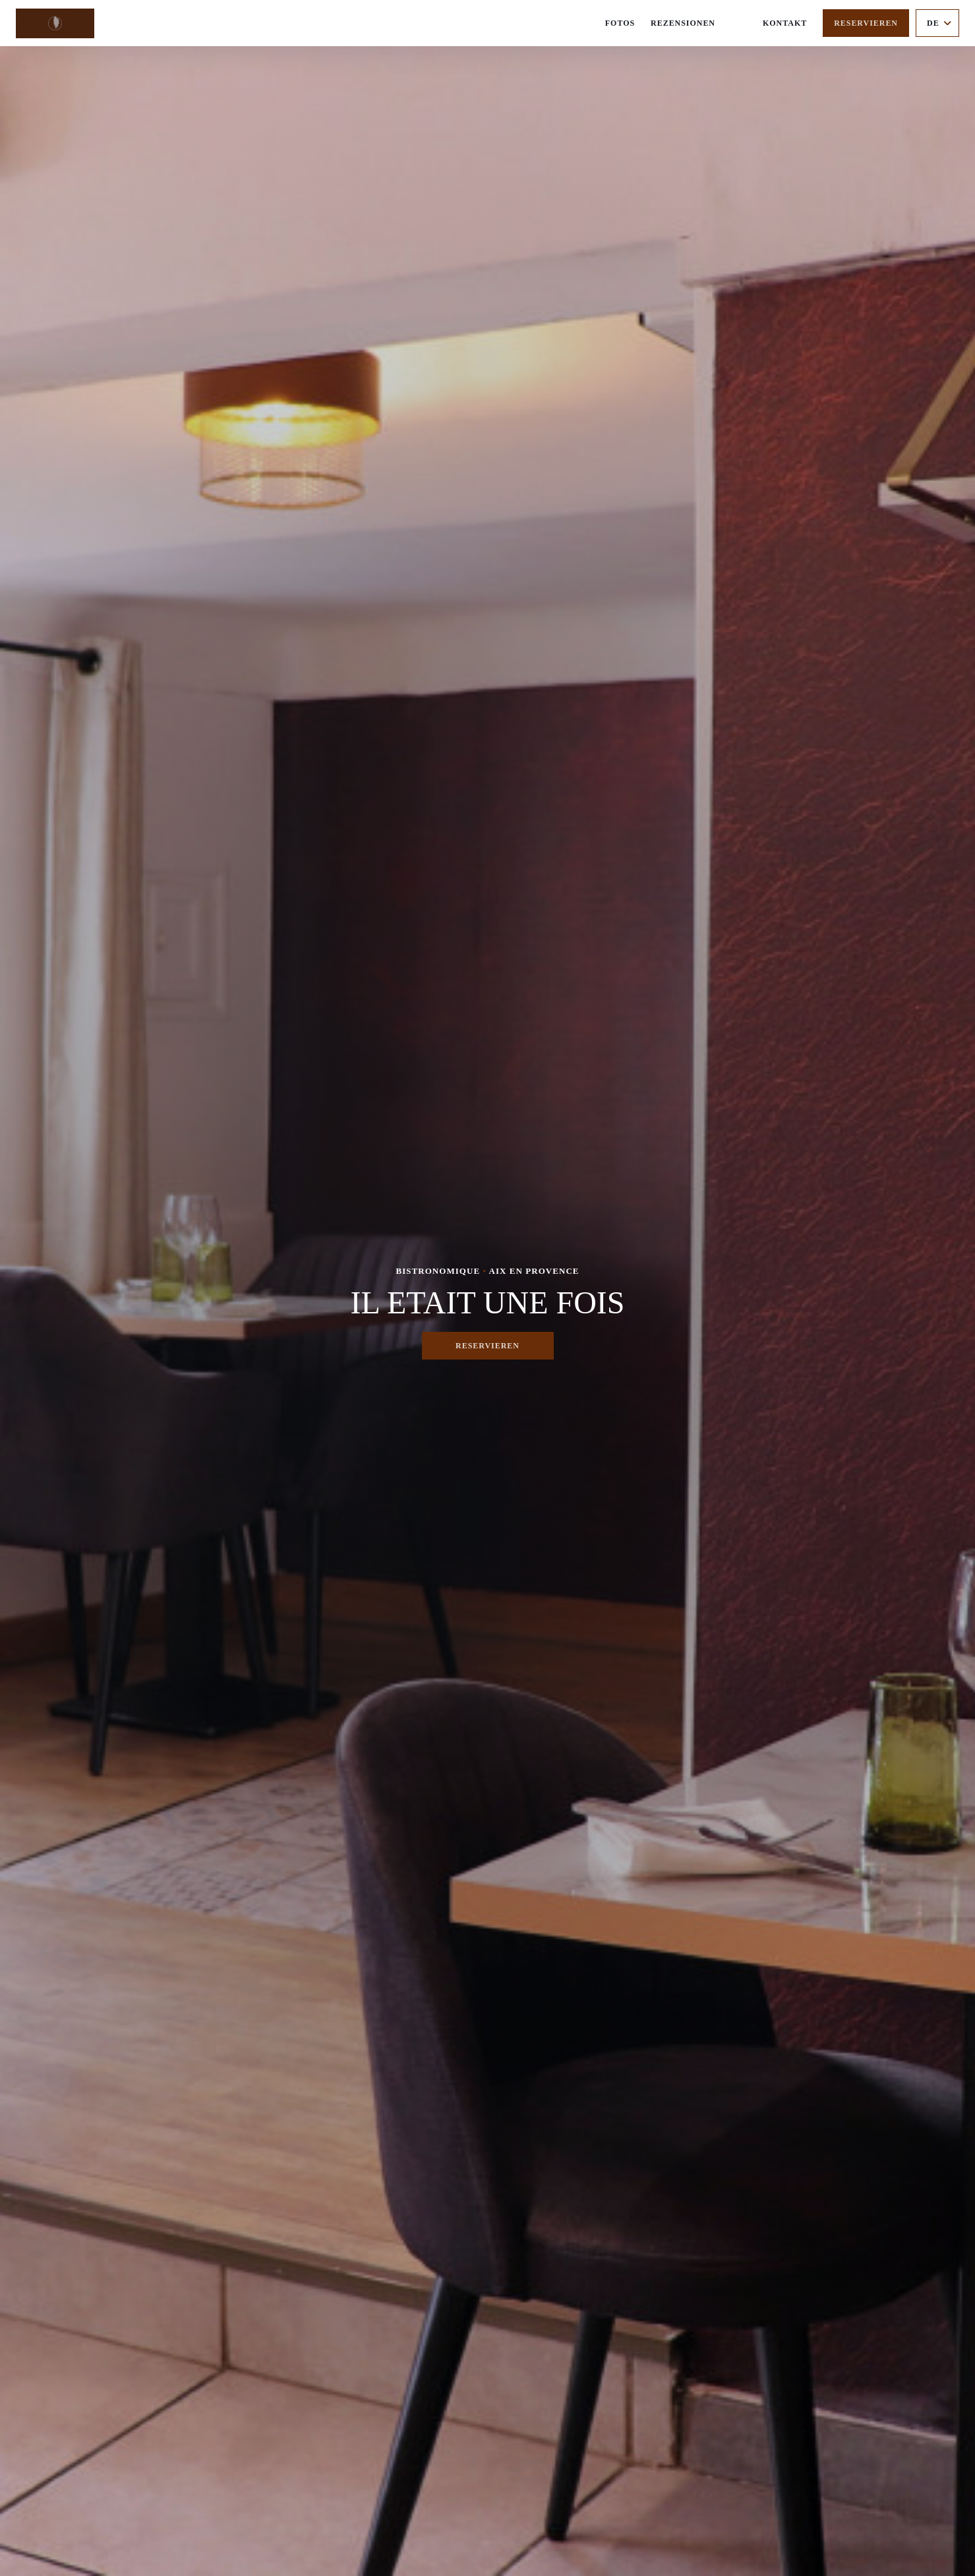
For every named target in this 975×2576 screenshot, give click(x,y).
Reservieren (866, 23)
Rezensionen (683, 23)
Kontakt (785, 23)
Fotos (620, 23)
